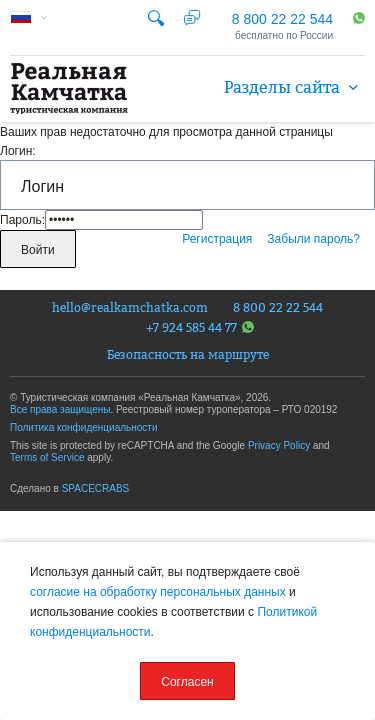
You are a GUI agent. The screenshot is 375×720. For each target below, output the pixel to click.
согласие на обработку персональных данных (158, 592)
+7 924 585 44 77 (200, 327)
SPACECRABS (96, 488)
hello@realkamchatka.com (130, 308)
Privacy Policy (279, 445)
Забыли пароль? (313, 239)
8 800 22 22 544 (282, 19)
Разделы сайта (294, 87)
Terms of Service (47, 457)
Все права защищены (60, 409)
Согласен (187, 682)
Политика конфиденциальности (84, 427)
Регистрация (217, 239)
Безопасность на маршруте (188, 355)
